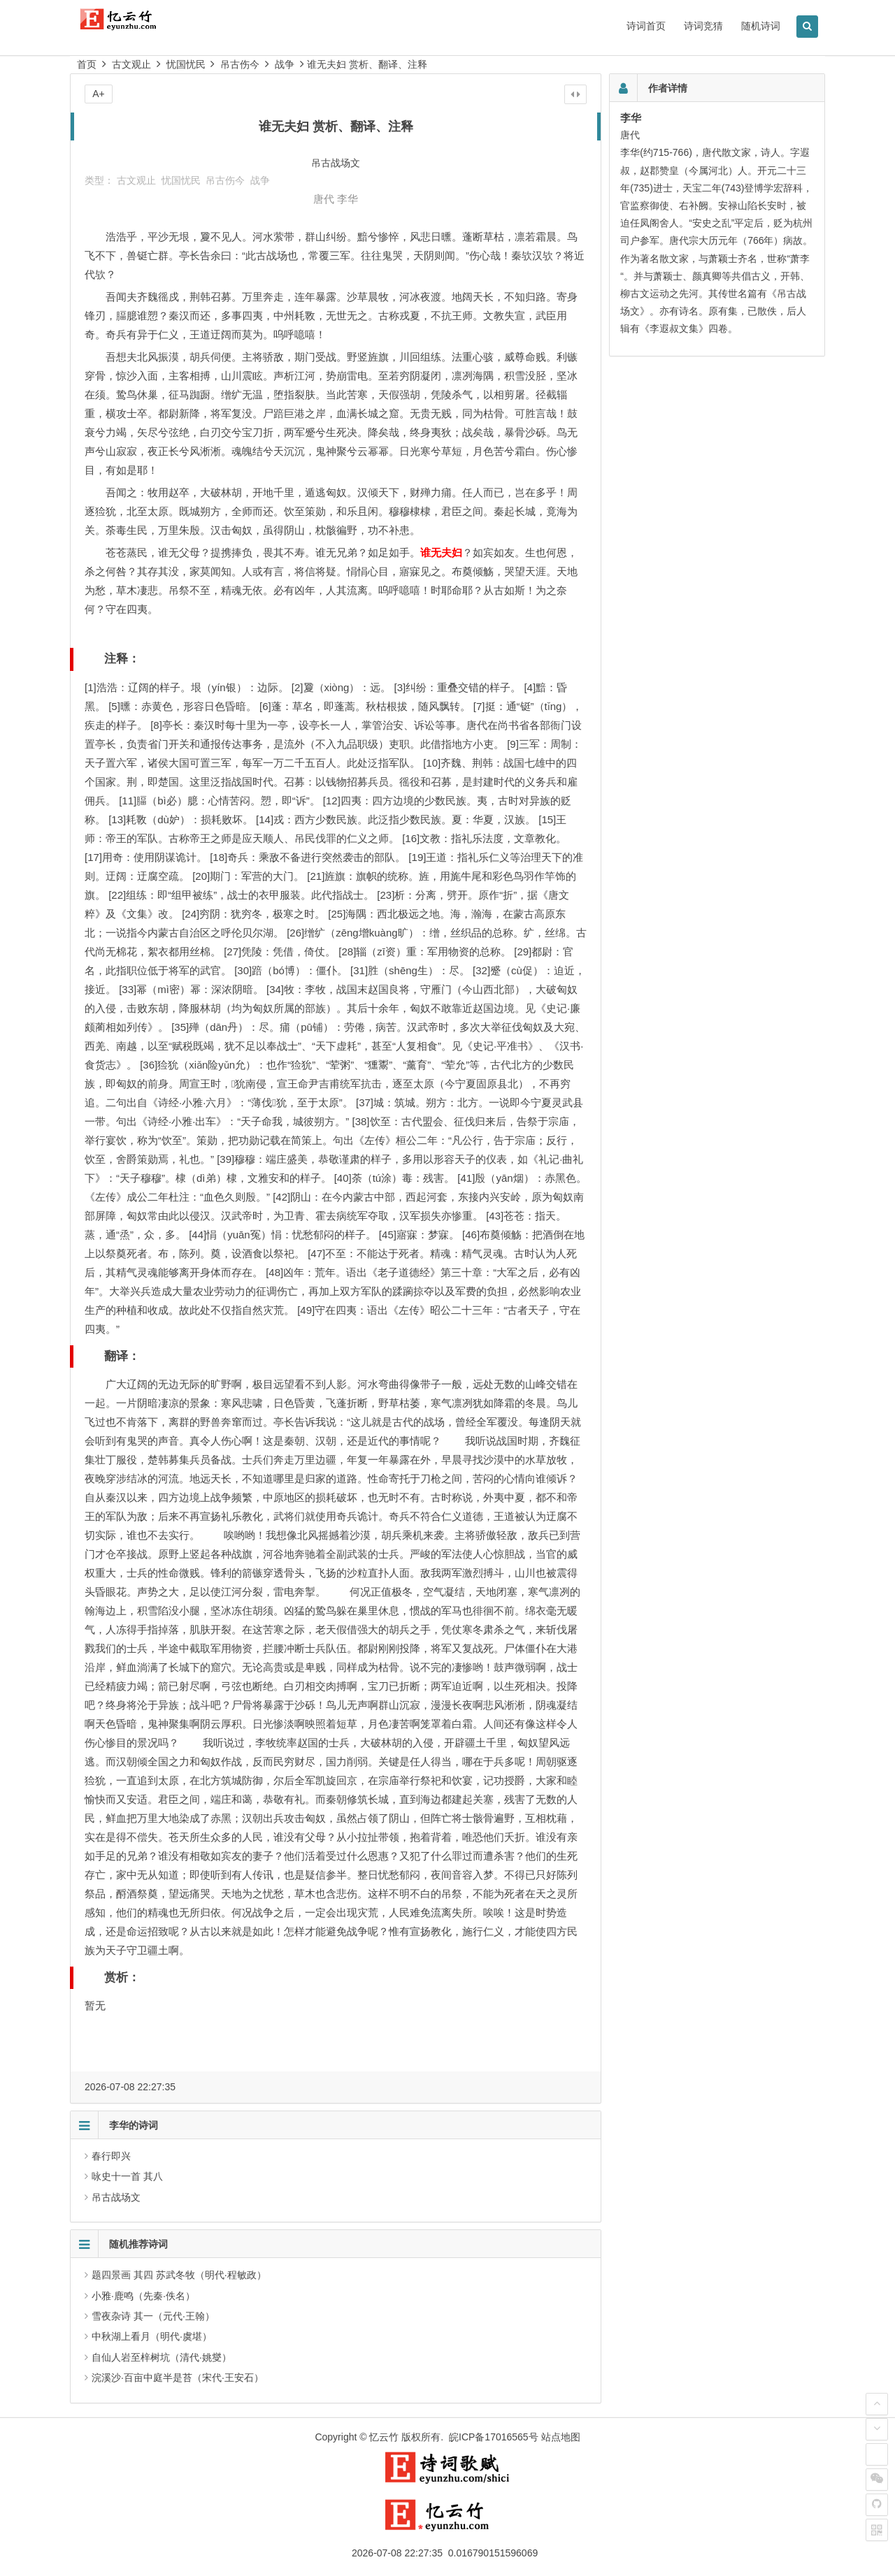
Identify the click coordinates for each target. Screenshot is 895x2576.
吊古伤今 (239, 64)
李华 (347, 199)
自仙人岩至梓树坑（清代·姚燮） (161, 2357)
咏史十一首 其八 (127, 2176)
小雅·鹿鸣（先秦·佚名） (143, 2295)
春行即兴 (111, 2156)
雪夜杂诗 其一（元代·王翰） (153, 2316)
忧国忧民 (186, 64)
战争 (284, 64)
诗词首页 (646, 25)
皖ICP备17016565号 (493, 2437)
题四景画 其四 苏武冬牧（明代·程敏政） (179, 2274)
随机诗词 (760, 25)
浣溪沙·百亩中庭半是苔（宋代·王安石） (178, 2377)
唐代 (323, 199)
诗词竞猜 (703, 25)
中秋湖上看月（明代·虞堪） (152, 2336)
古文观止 (131, 64)
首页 (86, 64)
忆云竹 (384, 2437)
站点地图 (560, 2437)
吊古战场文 (116, 2197)
